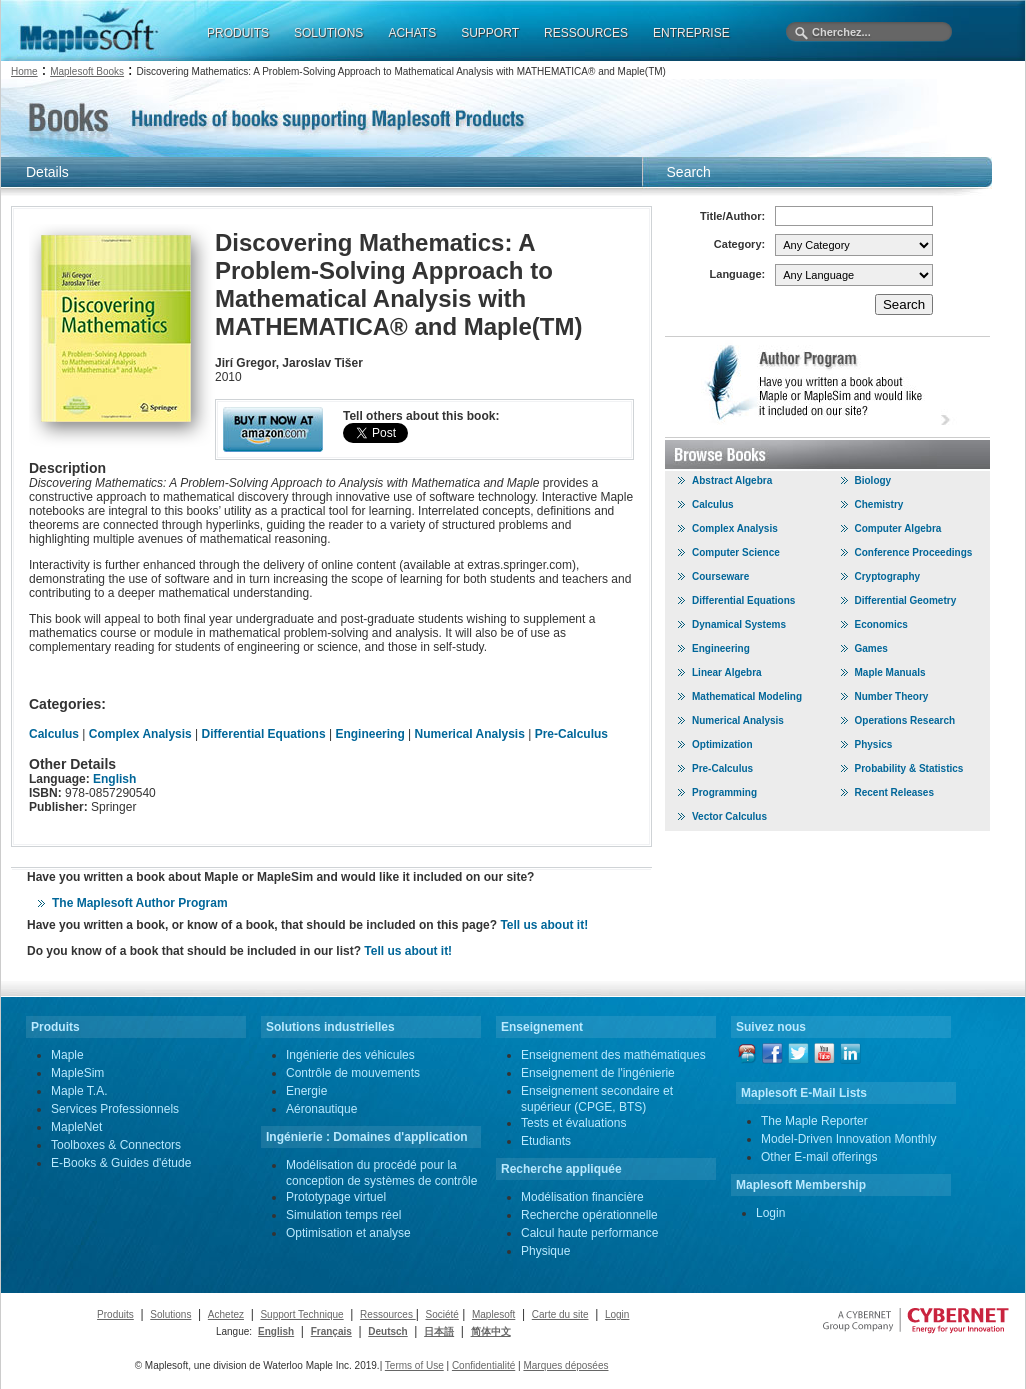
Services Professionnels (115, 1109)
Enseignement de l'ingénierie (598, 1073)
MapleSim (77, 1073)
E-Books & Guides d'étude (121, 1163)
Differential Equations (264, 734)
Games (871, 648)
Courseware (720, 576)
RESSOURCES (586, 33)
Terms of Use (414, 1365)
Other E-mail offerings (819, 1157)
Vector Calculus (729, 816)
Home (24, 71)
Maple (67, 1055)
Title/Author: (732, 216)
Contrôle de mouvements (353, 1073)
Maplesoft (493, 1314)
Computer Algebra (898, 528)
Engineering (369, 734)
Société (441, 1314)
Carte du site (560, 1314)
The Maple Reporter (814, 1121)
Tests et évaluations (573, 1123)
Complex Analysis (140, 734)
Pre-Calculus (571, 734)
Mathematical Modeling (747, 696)
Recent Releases (895, 792)
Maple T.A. (79, 1091)
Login (770, 1213)
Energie (306, 1091)
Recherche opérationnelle (589, 1215)
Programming (724, 792)
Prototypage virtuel (336, 1197)
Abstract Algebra (732, 480)
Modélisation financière (582, 1197)
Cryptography (888, 576)
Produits (115, 1314)
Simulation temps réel (343, 1215)
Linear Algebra (727, 672)
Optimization (722, 744)
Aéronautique (321, 1109)
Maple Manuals (890, 672)
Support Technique (301, 1314)
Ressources (388, 1314)
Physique (545, 1251)
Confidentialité (483, 1365)
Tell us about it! (544, 925)
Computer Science (736, 552)
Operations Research (905, 720)
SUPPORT (490, 33)
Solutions (170, 1314)
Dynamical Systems (739, 624)
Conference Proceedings (914, 552)
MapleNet (76, 1127)
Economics (881, 624)
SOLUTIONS (328, 33)
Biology (873, 480)
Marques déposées (565, 1365)
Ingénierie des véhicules (350, 1055)
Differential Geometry (906, 600)
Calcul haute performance (589, 1233)
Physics (874, 744)
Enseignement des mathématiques (613, 1055)
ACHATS (412, 33)
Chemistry (879, 504)
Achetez (226, 1314)
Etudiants (546, 1141)
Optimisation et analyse (348, 1233)
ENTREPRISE (691, 33)
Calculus (54, 734)
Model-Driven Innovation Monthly (848, 1139)
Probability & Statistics (909, 768)
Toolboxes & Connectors (116, 1145)
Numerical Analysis (470, 734)
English (114, 779)
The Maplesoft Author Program (140, 903)
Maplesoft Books (87, 71)
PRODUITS (238, 33)
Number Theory (892, 696)
